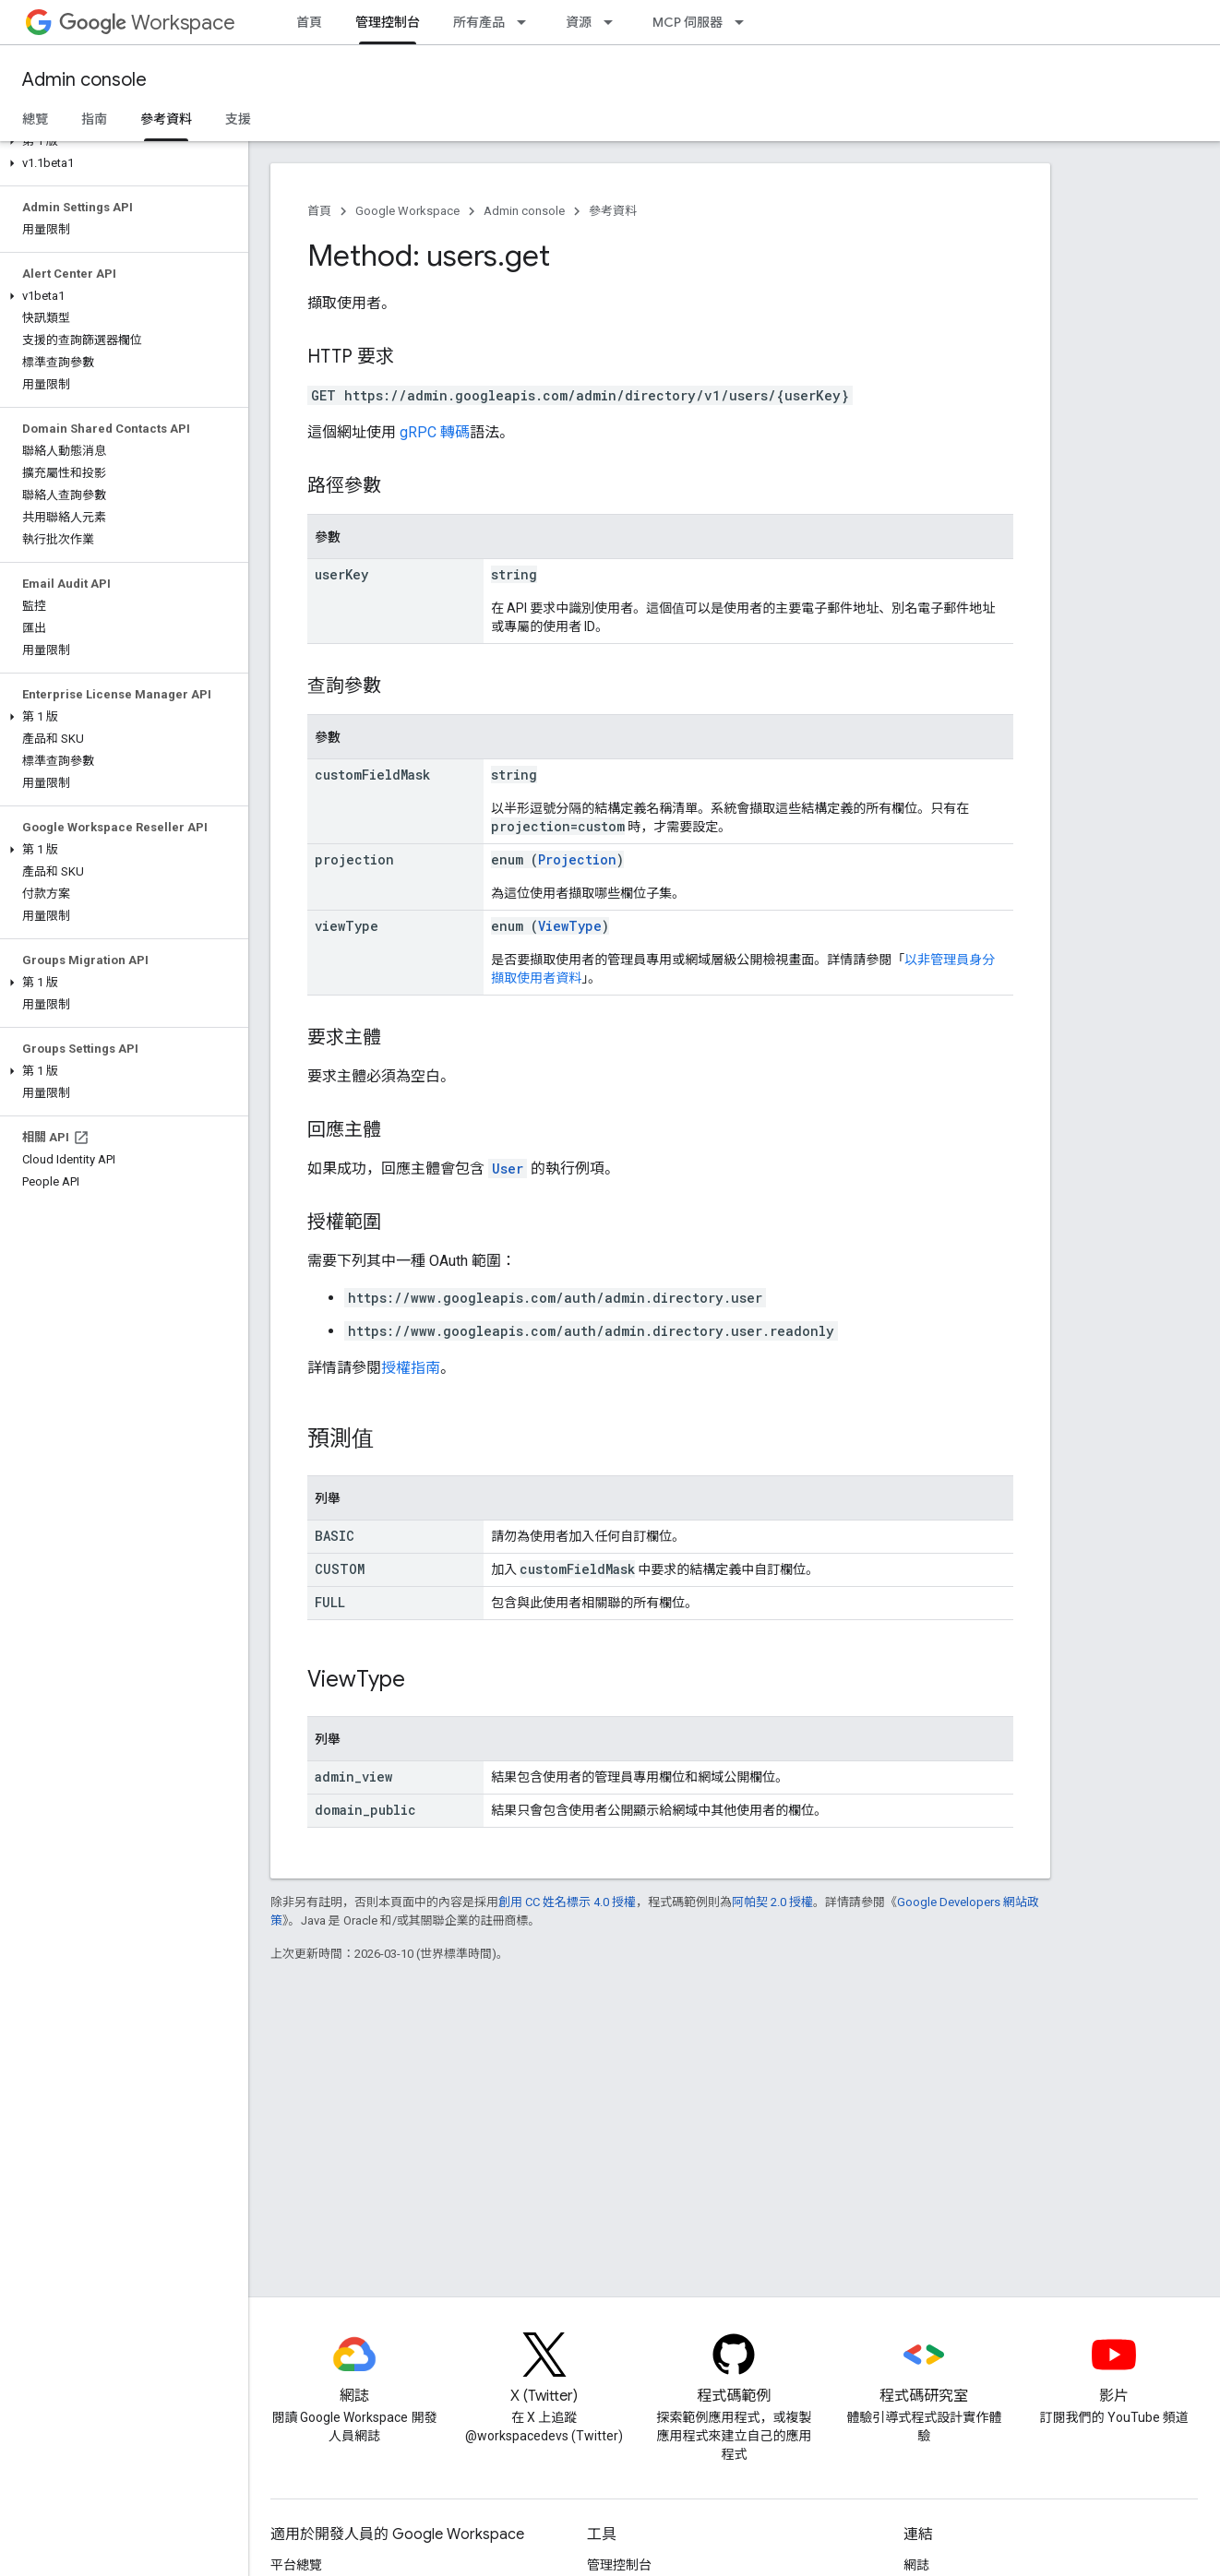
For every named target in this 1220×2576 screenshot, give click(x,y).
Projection (577, 859)
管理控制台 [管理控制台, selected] (387, 22)
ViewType (570, 926)
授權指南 (410, 1368)
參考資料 (613, 211)
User (507, 1168)
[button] (120, 141)
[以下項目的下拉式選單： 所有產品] (527, 22)
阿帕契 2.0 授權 (772, 1902)
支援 (238, 119)
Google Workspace (407, 211)
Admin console (84, 79)
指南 (94, 119)
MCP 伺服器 (687, 22)
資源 (579, 22)
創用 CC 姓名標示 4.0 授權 (567, 1902)
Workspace (147, 22)
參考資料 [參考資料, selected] (166, 119)
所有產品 (479, 22)
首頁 (309, 22)
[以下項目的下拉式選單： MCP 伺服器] (745, 22)
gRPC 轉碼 (435, 432)
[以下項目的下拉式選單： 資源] (614, 22)
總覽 (35, 119)
